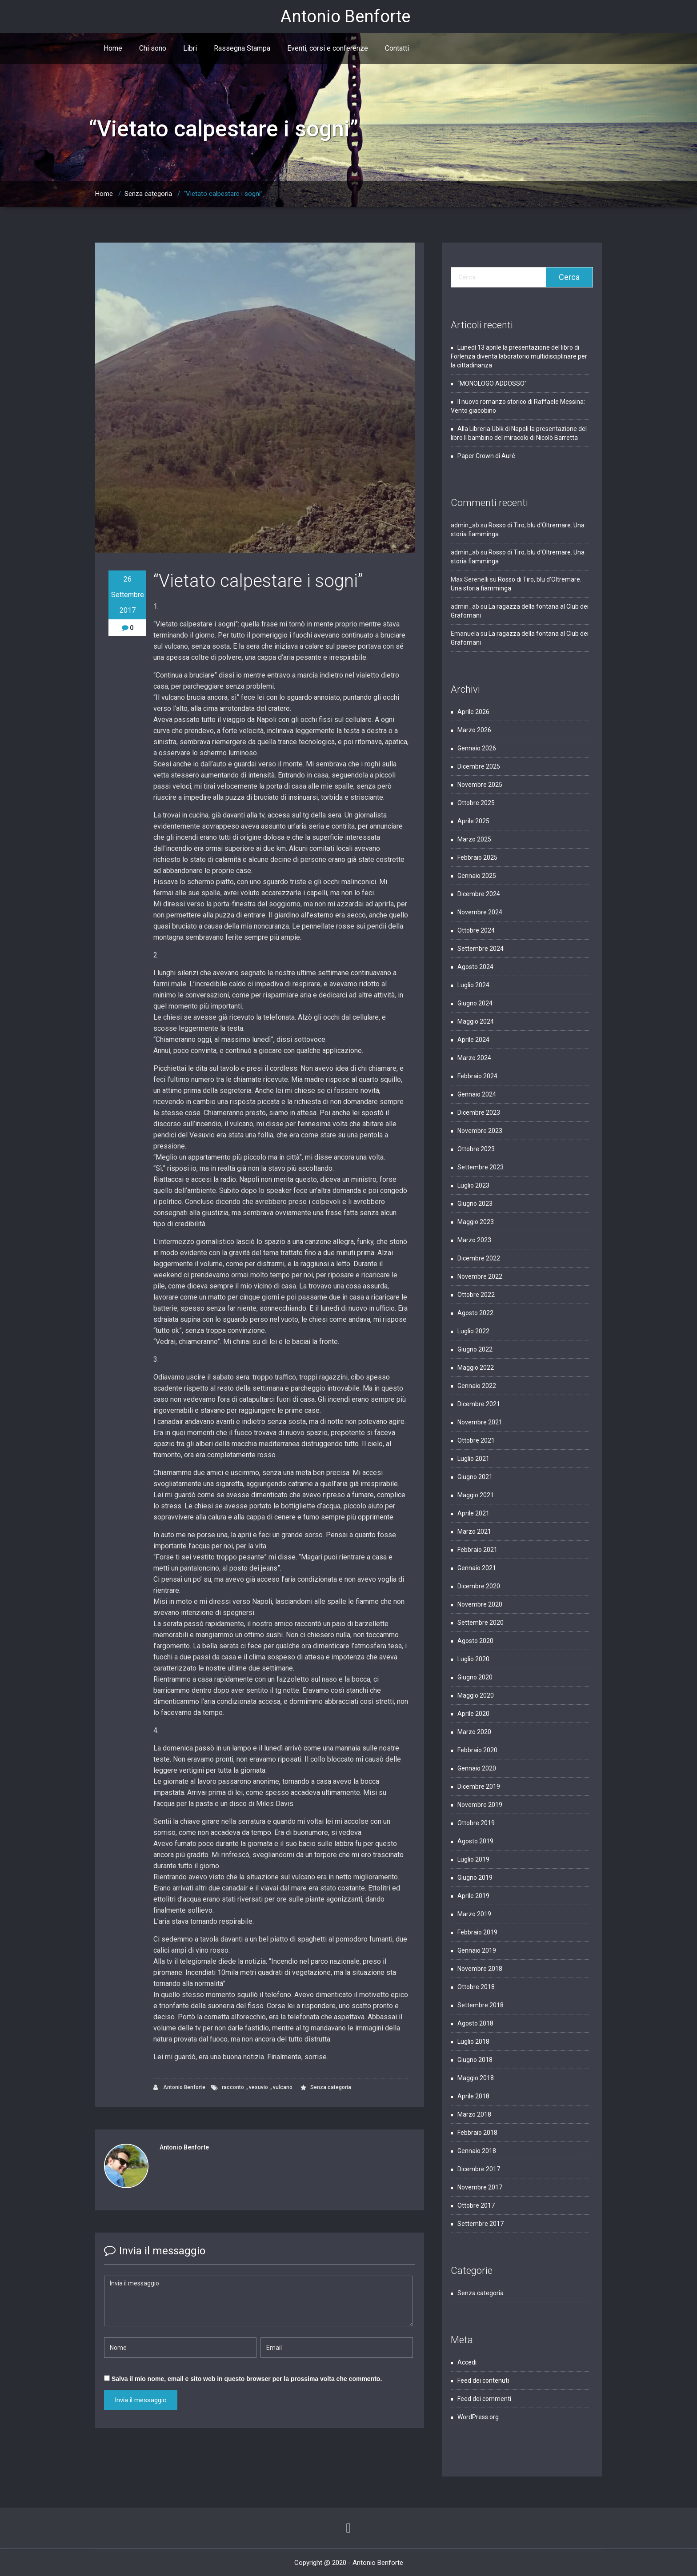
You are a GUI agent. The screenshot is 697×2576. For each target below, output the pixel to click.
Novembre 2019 (479, 1804)
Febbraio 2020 (477, 1750)
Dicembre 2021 (478, 1404)
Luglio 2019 (473, 1859)
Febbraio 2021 (477, 1549)
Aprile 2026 (473, 711)
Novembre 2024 (479, 912)
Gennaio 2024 (476, 1094)
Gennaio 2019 (476, 1950)
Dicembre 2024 (478, 893)
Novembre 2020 (479, 1604)
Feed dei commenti (484, 2398)
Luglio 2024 (473, 985)
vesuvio (258, 2087)
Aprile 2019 (473, 1895)
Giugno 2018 (475, 2059)
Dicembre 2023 (478, 1112)
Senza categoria (148, 194)
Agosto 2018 (475, 2023)
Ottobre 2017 (476, 2205)
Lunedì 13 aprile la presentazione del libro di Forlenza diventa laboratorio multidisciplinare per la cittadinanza (519, 356)
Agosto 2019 (475, 1841)
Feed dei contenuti (483, 2380)
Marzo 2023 (474, 1240)
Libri (190, 48)
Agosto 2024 (475, 966)
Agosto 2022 (475, 1312)
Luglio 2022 (473, 1331)
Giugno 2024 (475, 1003)
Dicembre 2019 (478, 1786)
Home (113, 48)
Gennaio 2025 (476, 875)
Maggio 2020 (475, 1695)
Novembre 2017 (479, 2187)
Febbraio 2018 (477, 2132)
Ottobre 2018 (476, 1986)
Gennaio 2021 (476, 1567)
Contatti (397, 48)
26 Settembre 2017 (127, 594)
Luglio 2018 (473, 2041)
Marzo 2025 (474, 839)
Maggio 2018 (475, 2078)
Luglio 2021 (473, 1458)
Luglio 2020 (473, 1659)
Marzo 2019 (474, 1914)
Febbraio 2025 (477, 857)
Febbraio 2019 (477, 1932)
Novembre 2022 (479, 1276)
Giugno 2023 (475, 1203)
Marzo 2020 (474, 1731)
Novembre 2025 (479, 784)
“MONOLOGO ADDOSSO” (492, 383)
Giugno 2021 (475, 1476)
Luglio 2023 (473, 1185)
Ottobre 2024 (476, 930)
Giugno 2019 (475, 1877)
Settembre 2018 (480, 2005)
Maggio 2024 (475, 1021)
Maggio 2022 (475, 1367)
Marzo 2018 (474, 2114)
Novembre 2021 (479, 1422)
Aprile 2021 (473, 1513)
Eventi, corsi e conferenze (327, 48)
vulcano (282, 2087)
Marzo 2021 (474, 1531)
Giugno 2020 (475, 1677)
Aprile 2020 (473, 1713)
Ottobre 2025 (476, 802)
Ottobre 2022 (476, 1294)
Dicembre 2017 (478, 2169)
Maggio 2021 (475, 1495)
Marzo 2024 (474, 1057)
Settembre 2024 (480, 948)
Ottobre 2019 (476, 1822)
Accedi (467, 2362)
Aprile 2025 (473, 821)
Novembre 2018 (479, 1968)
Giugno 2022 (475, 1349)
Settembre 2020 (480, 1622)
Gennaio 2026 (476, 748)
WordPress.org (478, 2416)
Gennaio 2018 (476, 2150)
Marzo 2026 (474, 730)
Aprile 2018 (473, 2096)
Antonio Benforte (179, 2087)
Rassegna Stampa (242, 48)
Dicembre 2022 (478, 1258)
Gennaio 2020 (476, 1768)
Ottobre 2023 (476, 1148)
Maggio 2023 (475, 1221)
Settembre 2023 (480, 1167)
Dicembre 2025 (478, 766)
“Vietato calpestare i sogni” (223, 194)
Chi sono (152, 48)
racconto (233, 2087)
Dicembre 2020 (478, 1586)
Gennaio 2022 (476, 1385)
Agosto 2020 (475, 1640)
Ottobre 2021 (476, 1440)
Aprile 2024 (473, 1039)
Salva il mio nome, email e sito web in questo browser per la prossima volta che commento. (247, 2378)
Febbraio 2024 (477, 1076)
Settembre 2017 (480, 2223)
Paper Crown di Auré (486, 455)
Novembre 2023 (479, 1130)
